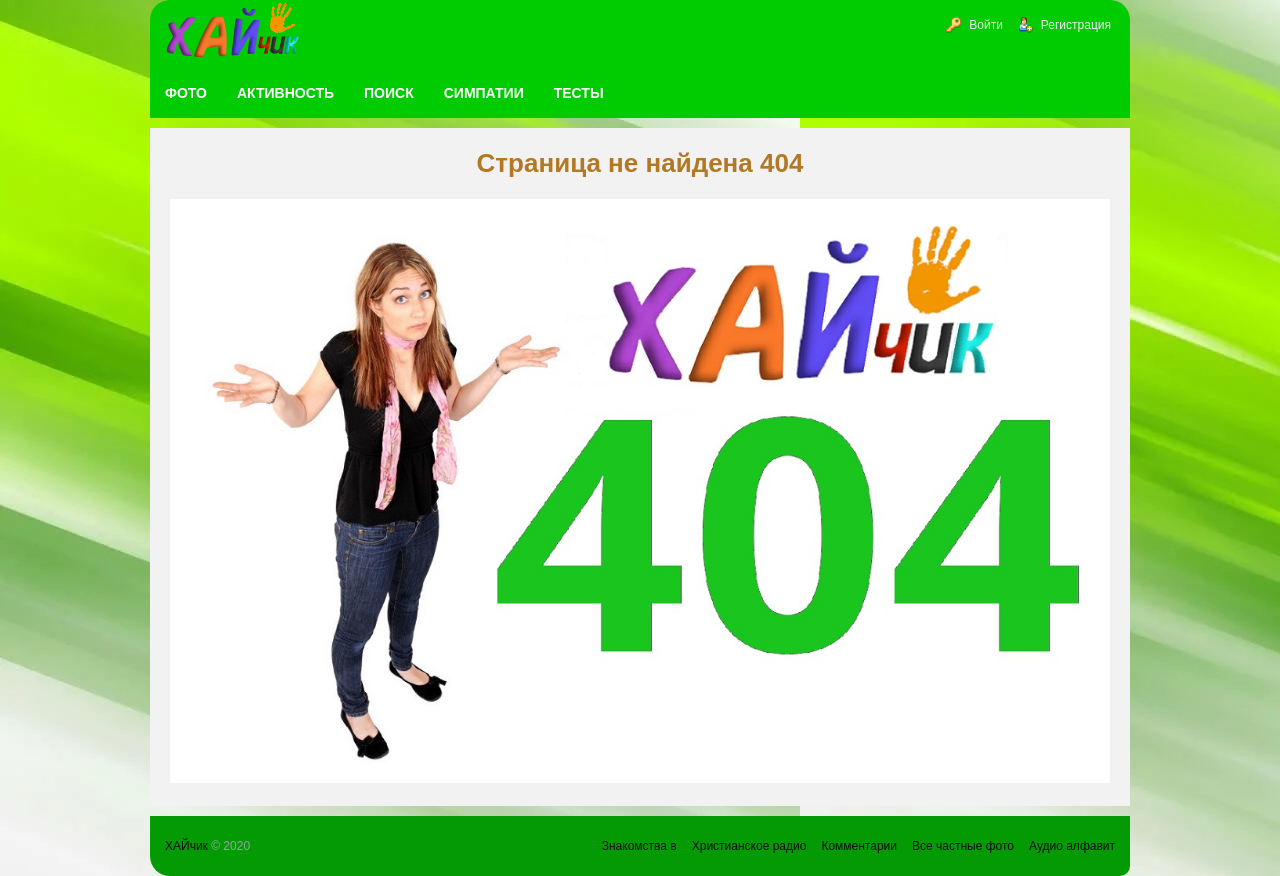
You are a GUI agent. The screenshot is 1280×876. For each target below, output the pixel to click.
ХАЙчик (186, 846)
